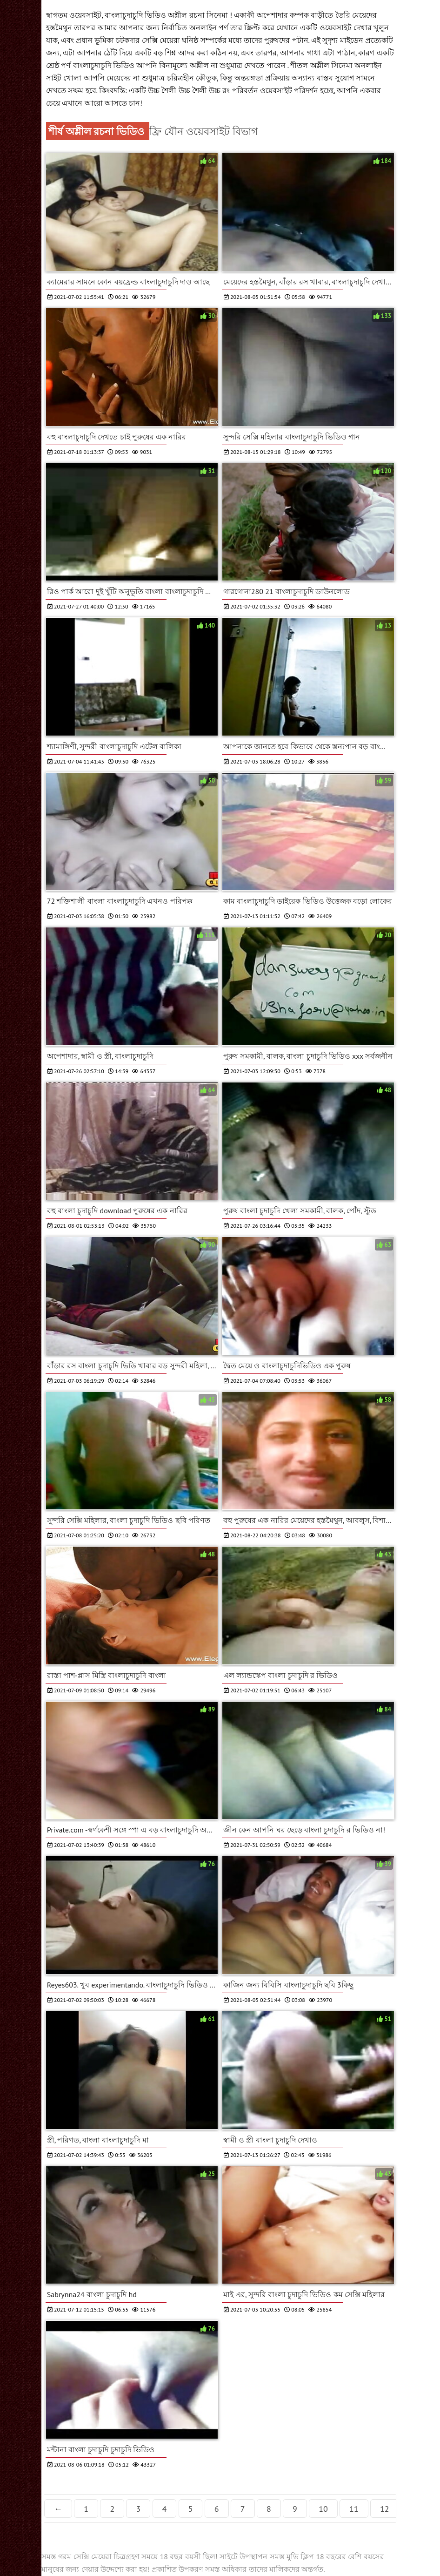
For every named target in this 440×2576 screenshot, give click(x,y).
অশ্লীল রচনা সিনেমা (199, 15)
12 (384, 2508)
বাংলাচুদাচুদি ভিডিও (105, 65)
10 (323, 2508)
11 (354, 2508)
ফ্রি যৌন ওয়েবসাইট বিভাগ (203, 131)
